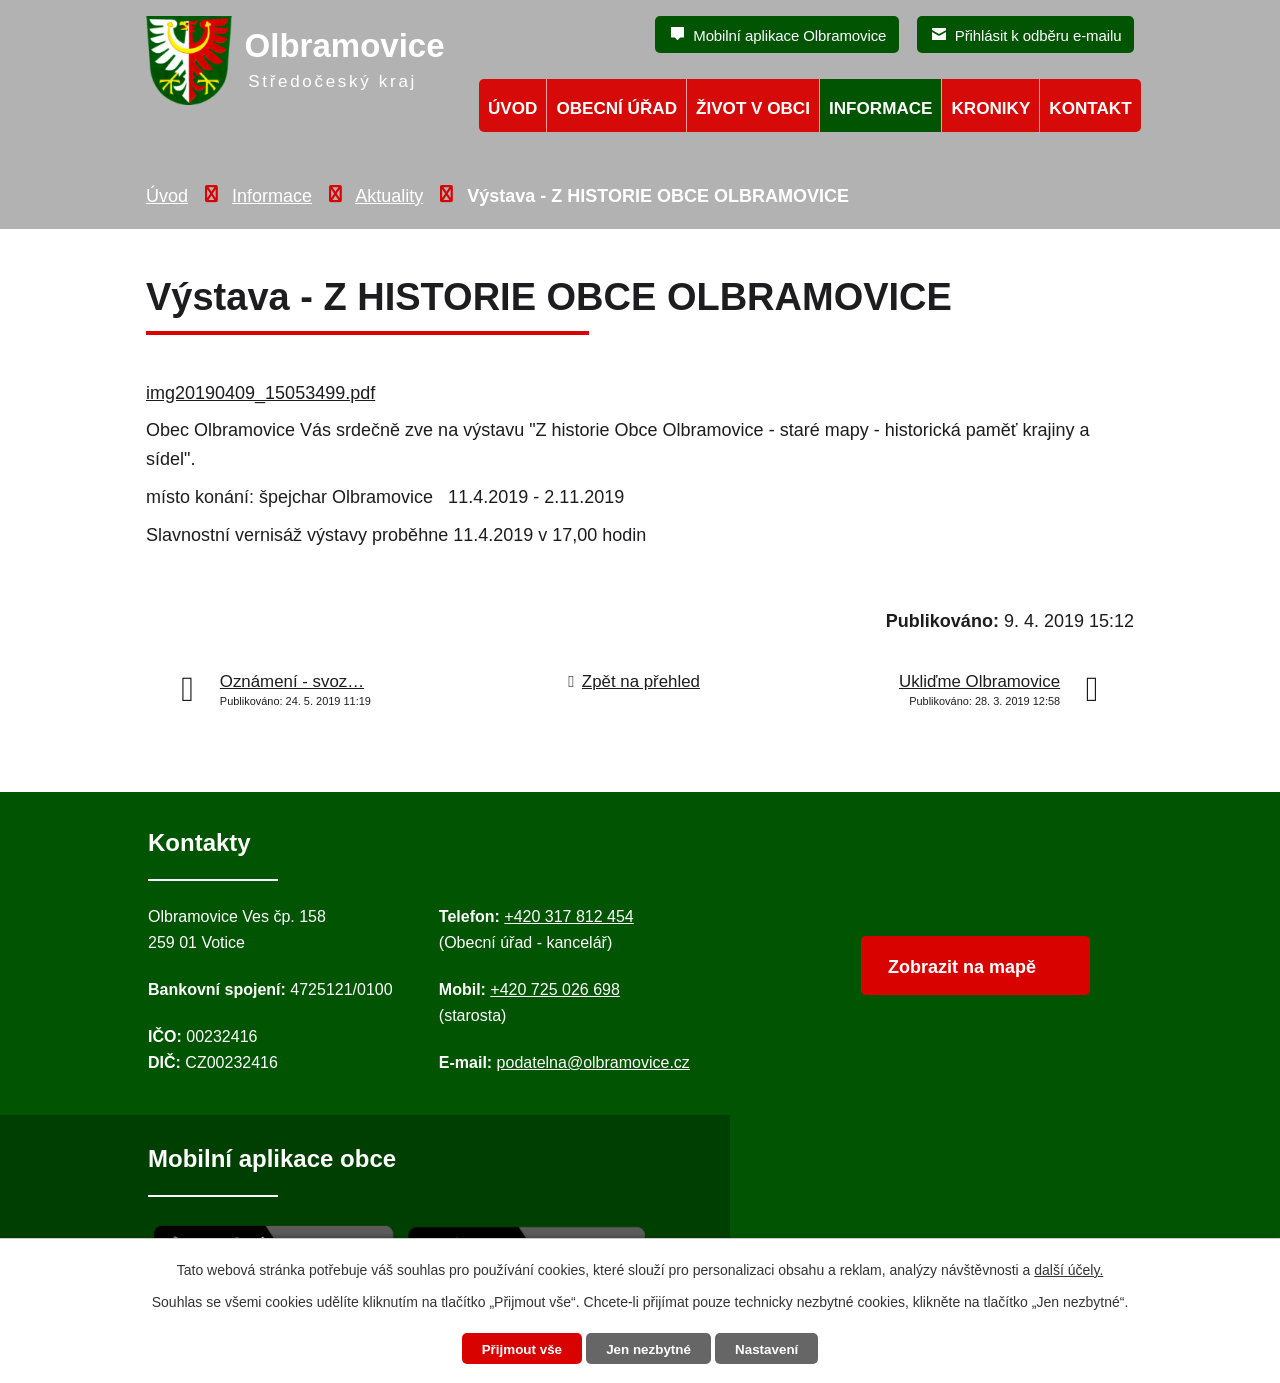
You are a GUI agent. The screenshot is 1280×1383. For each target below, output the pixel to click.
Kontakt (1090, 108)
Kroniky (990, 108)
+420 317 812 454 (568, 916)
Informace (272, 196)
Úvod (167, 196)
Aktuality (389, 196)
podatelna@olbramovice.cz (593, 1062)
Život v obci (753, 108)
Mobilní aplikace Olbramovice (789, 35)
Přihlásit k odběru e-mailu (1038, 35)
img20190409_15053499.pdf (260, 393)
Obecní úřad (616, 108)
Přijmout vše (517, 1349)
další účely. (1068, 1269)
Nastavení (772, 1349)
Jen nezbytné (649, 1349)
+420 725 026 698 (554, 989)
